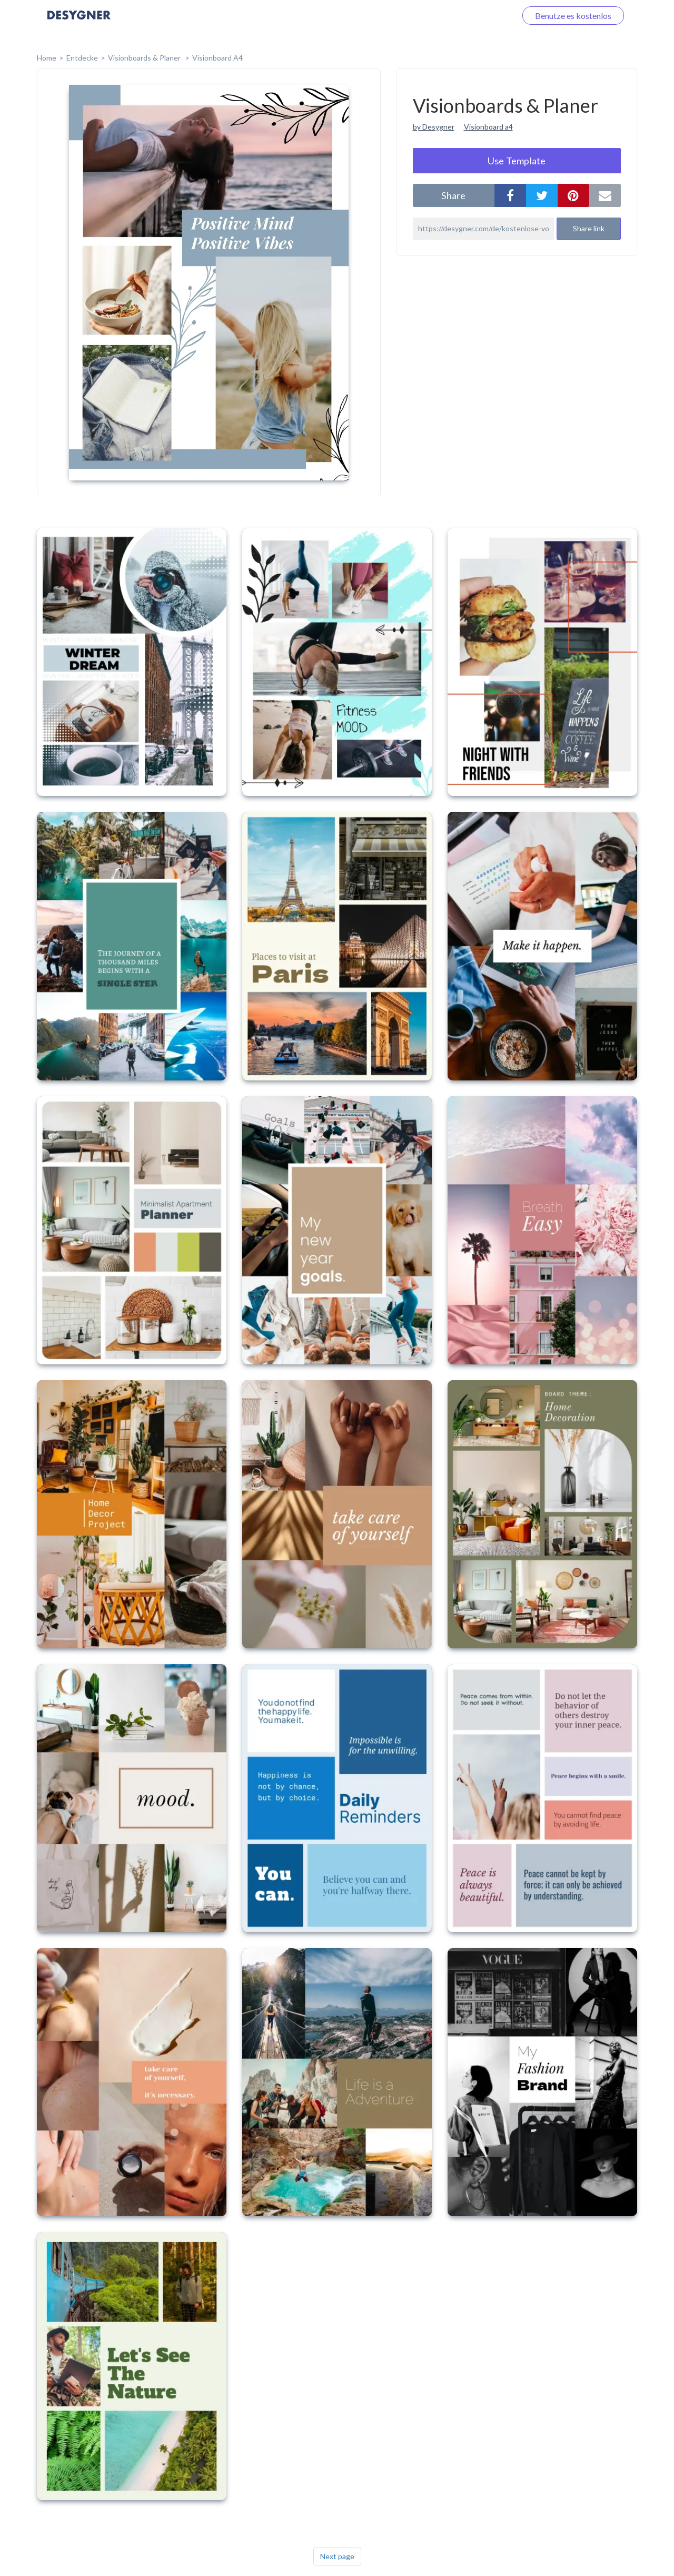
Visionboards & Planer (145, 57)
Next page (337, 2556)
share (453, 195)
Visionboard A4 (217, 57)
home (46, 57)
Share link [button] (588, 228)
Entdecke (82, 57)
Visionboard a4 (488, 126)
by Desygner (433, 126)
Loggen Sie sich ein (470, 15)
